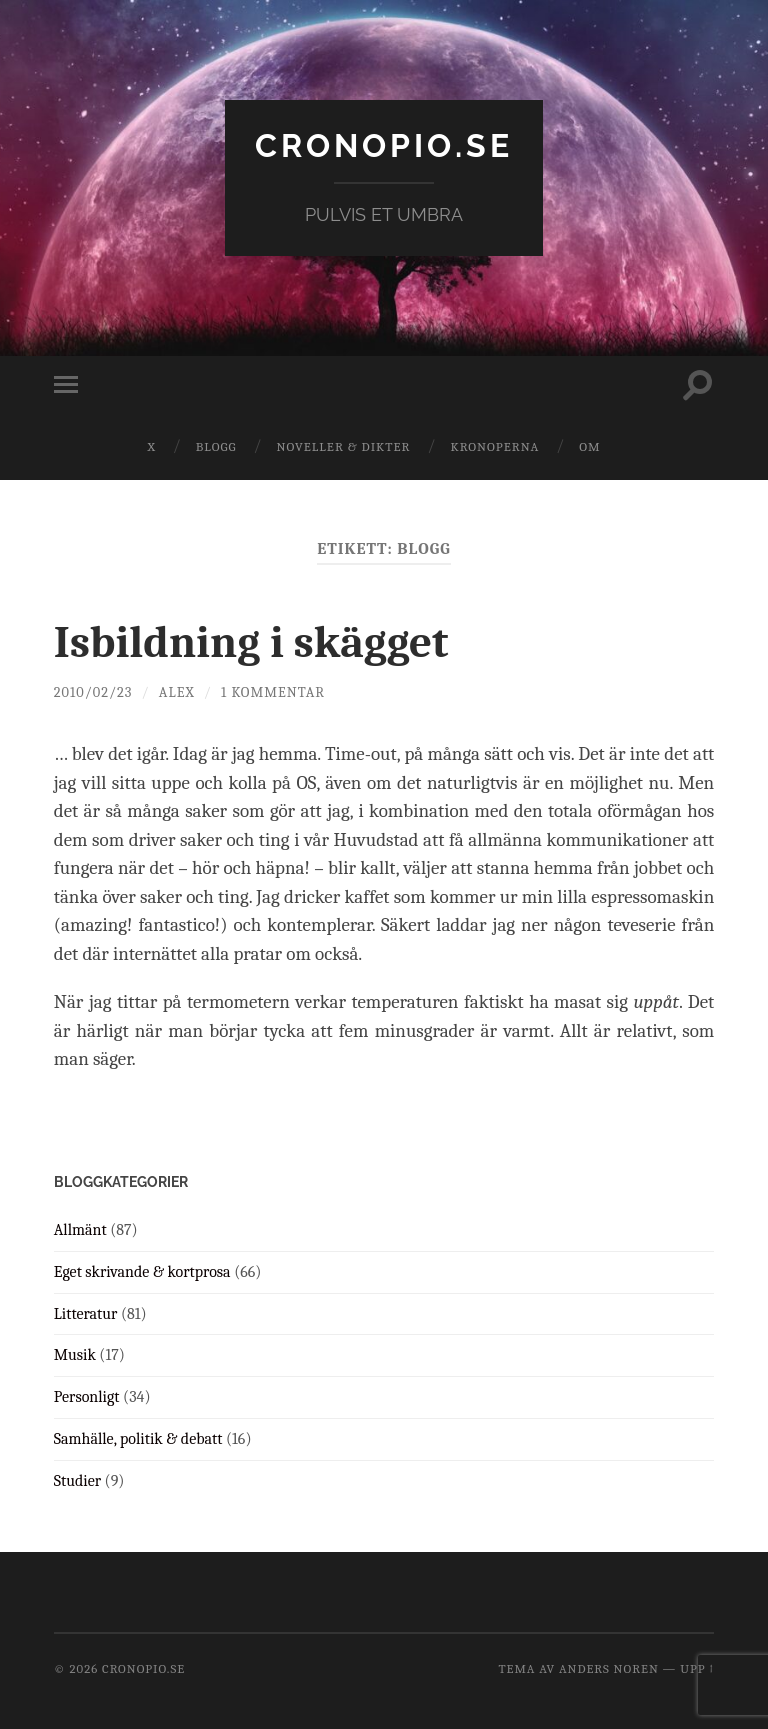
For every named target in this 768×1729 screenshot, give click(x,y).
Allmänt (80, 1230)
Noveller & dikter (344, 446)
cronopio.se (384, 145)
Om (589, 446)
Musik (75, 1355)
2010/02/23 (93, 692)
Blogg (216, 446)
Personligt (87, 1397)
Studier (77, 1481)
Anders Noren (609, 1668)
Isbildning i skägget (251, 642)
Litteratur (86, 1314)
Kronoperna (494, 446)
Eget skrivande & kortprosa (142, 1272)
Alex (177, 692)
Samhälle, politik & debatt (138, 1439)
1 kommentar (273, 692)
